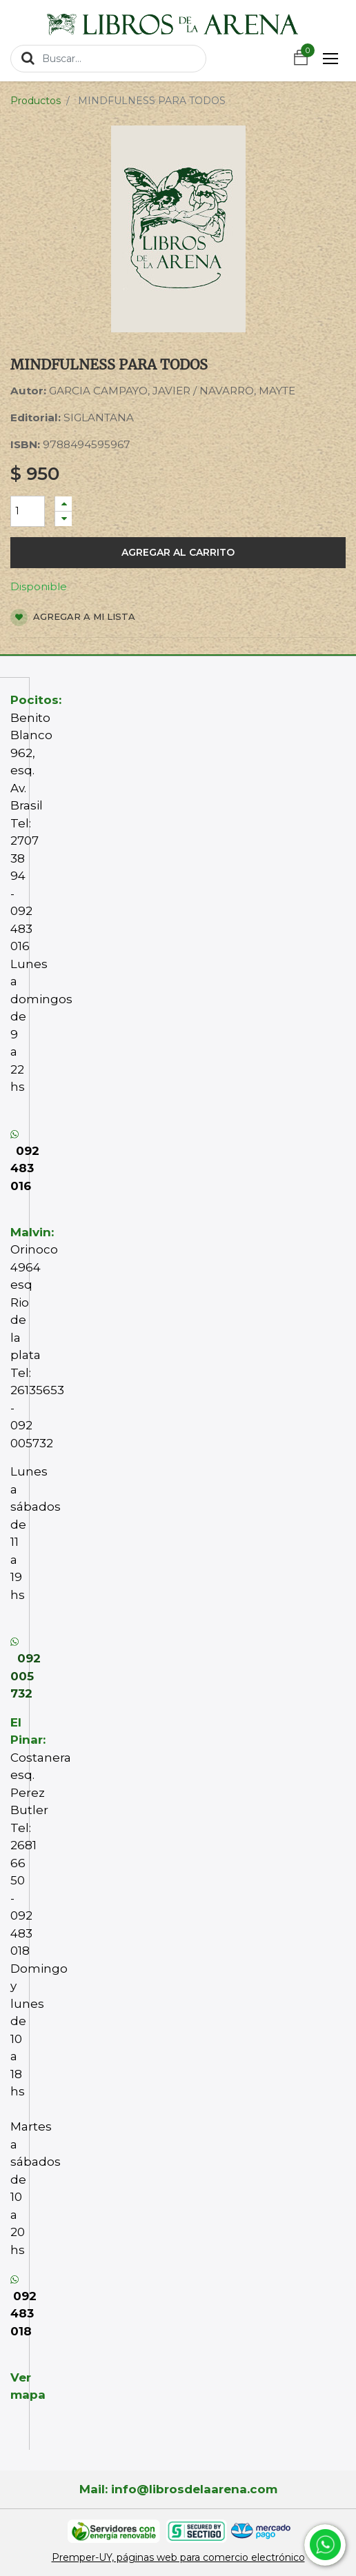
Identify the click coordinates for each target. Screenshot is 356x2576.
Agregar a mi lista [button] (72, 617)
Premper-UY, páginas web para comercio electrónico (178, 2557)
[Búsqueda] (28, 58)
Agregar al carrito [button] (178, 552)
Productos (35, 100)
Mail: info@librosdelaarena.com (178, 2489)
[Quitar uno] (63, 519)
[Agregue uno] (63, 503)
